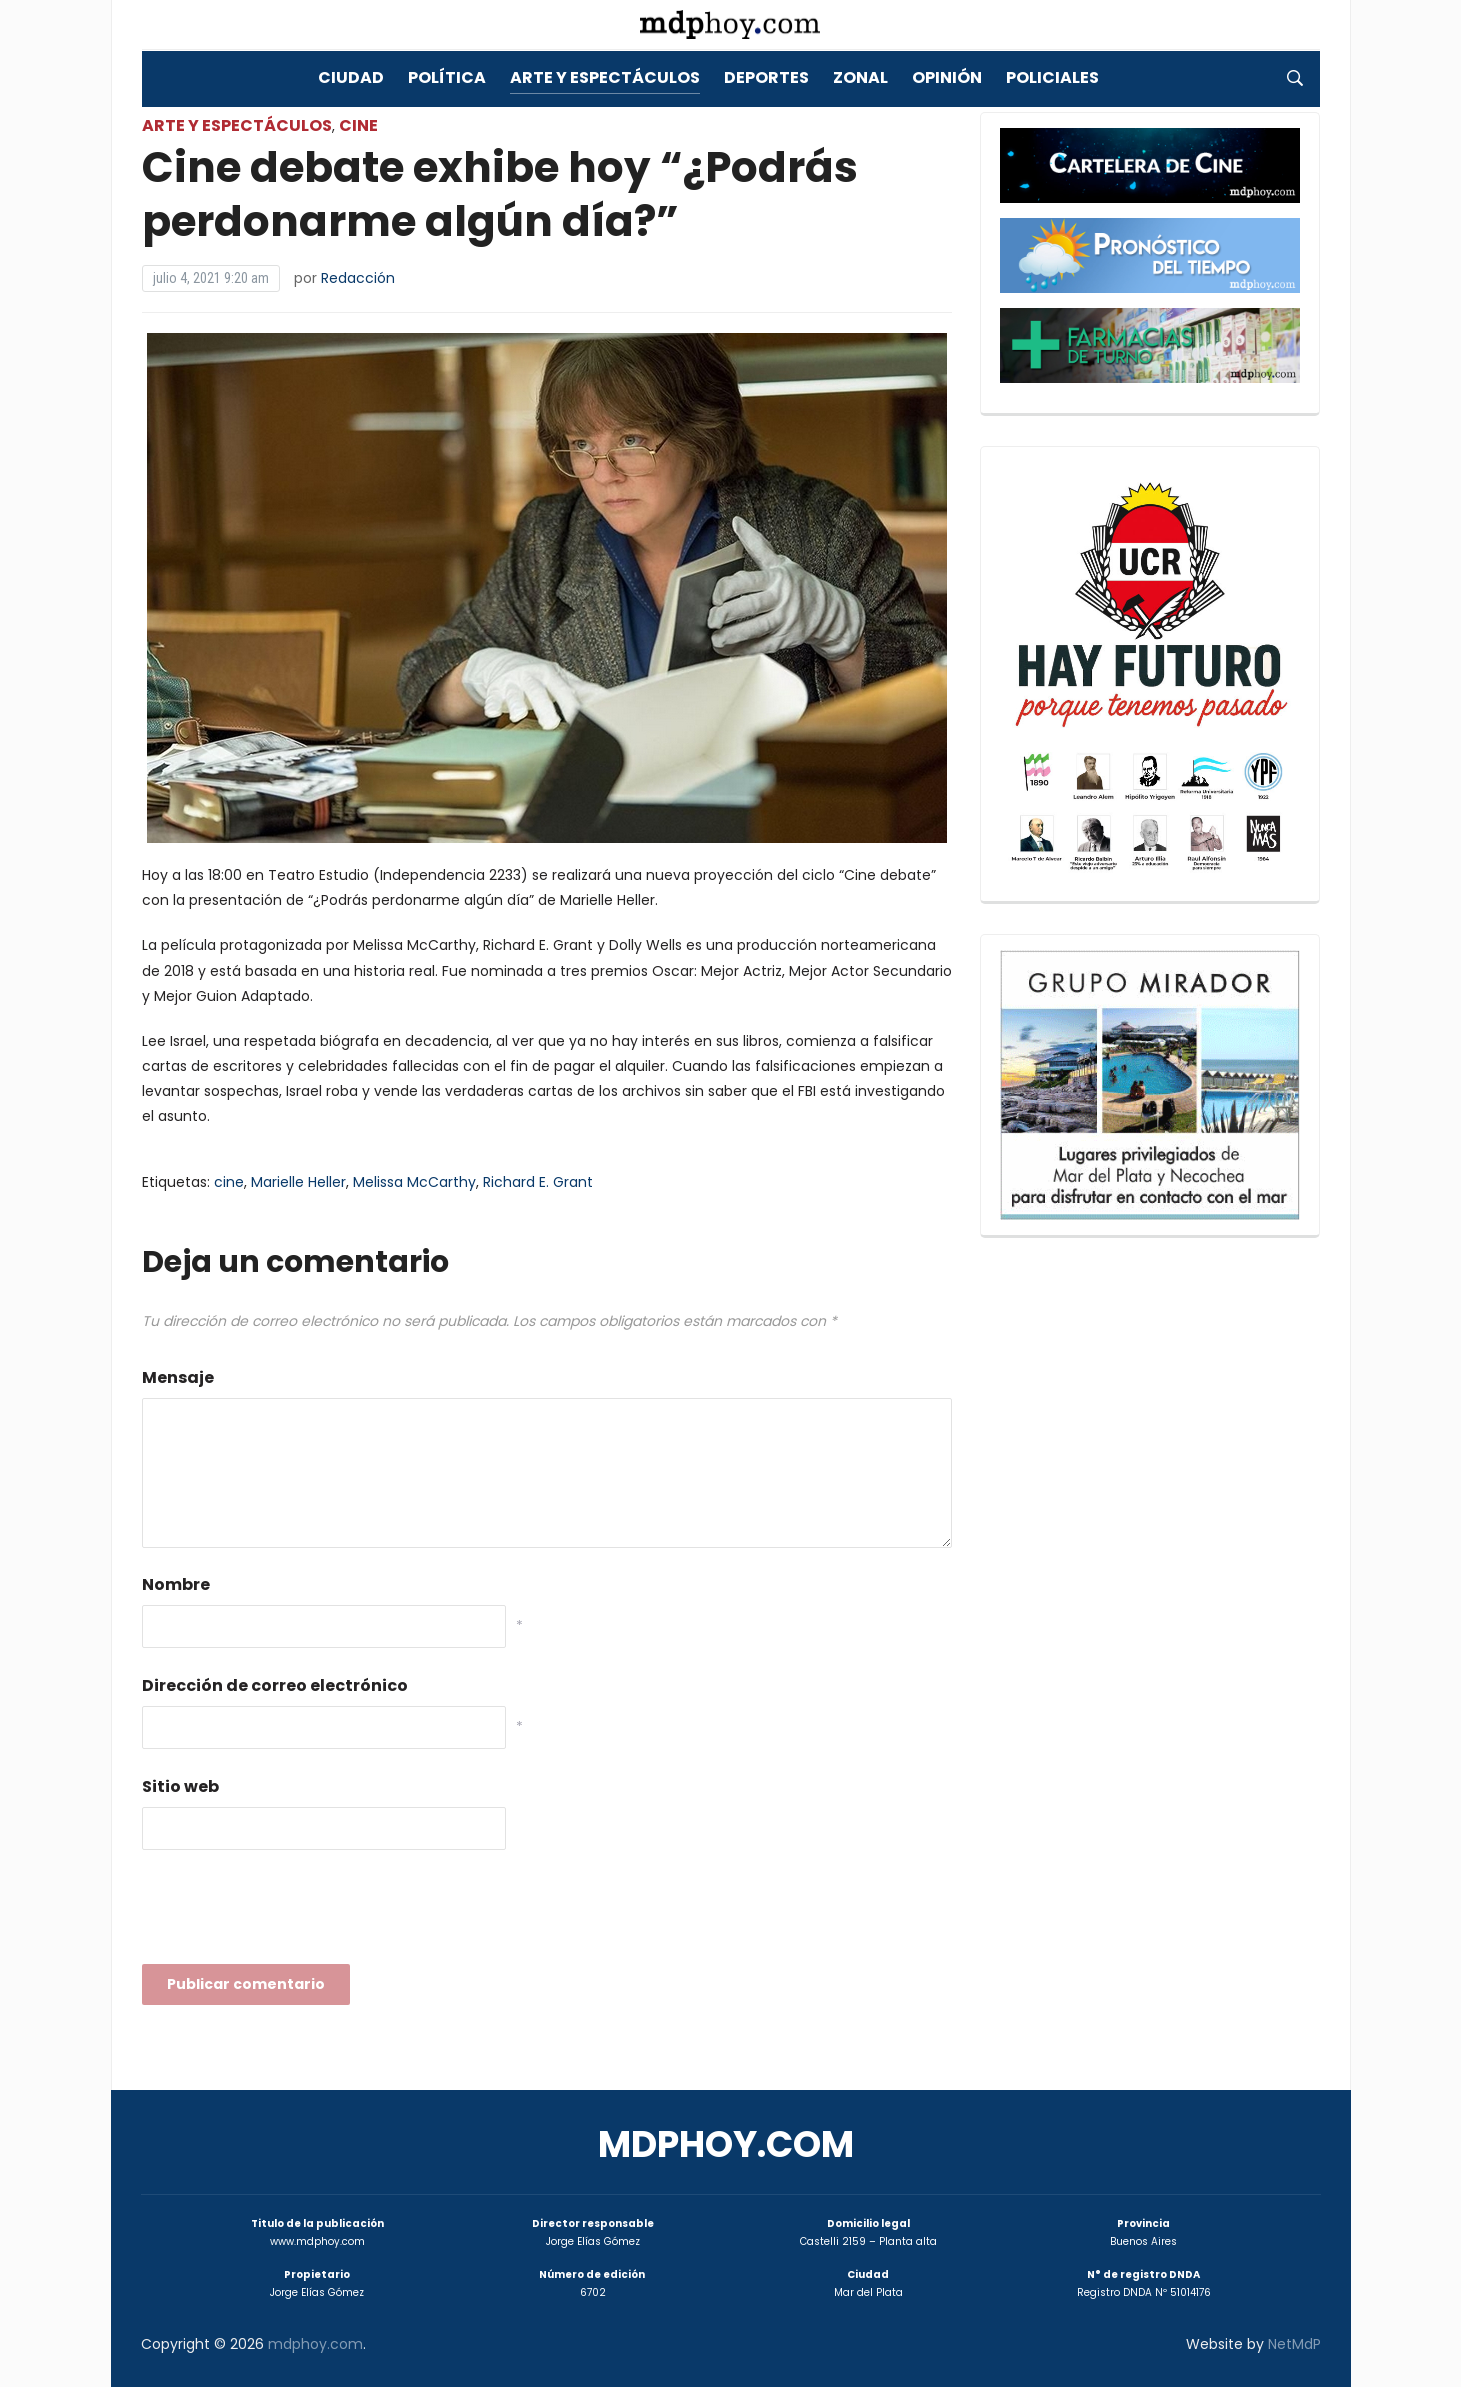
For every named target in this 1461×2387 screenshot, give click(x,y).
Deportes (766, 77)
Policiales (1052, 77)
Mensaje (178, 1377)
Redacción (358, 278)
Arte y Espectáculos (605, 77)
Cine (358, 125)
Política (447, 77)
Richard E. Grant (538, 1182)
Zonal (860, 77)
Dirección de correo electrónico (275, 1685)
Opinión (947, 77)
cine (229, 1182)
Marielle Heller (298, 1182)
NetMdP (1294, 2344)
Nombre (176, 1584)
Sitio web (180, 1786)
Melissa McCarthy (414, 1182)
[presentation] (294, 1913)
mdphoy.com (726, 2144)
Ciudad (351, 77)
